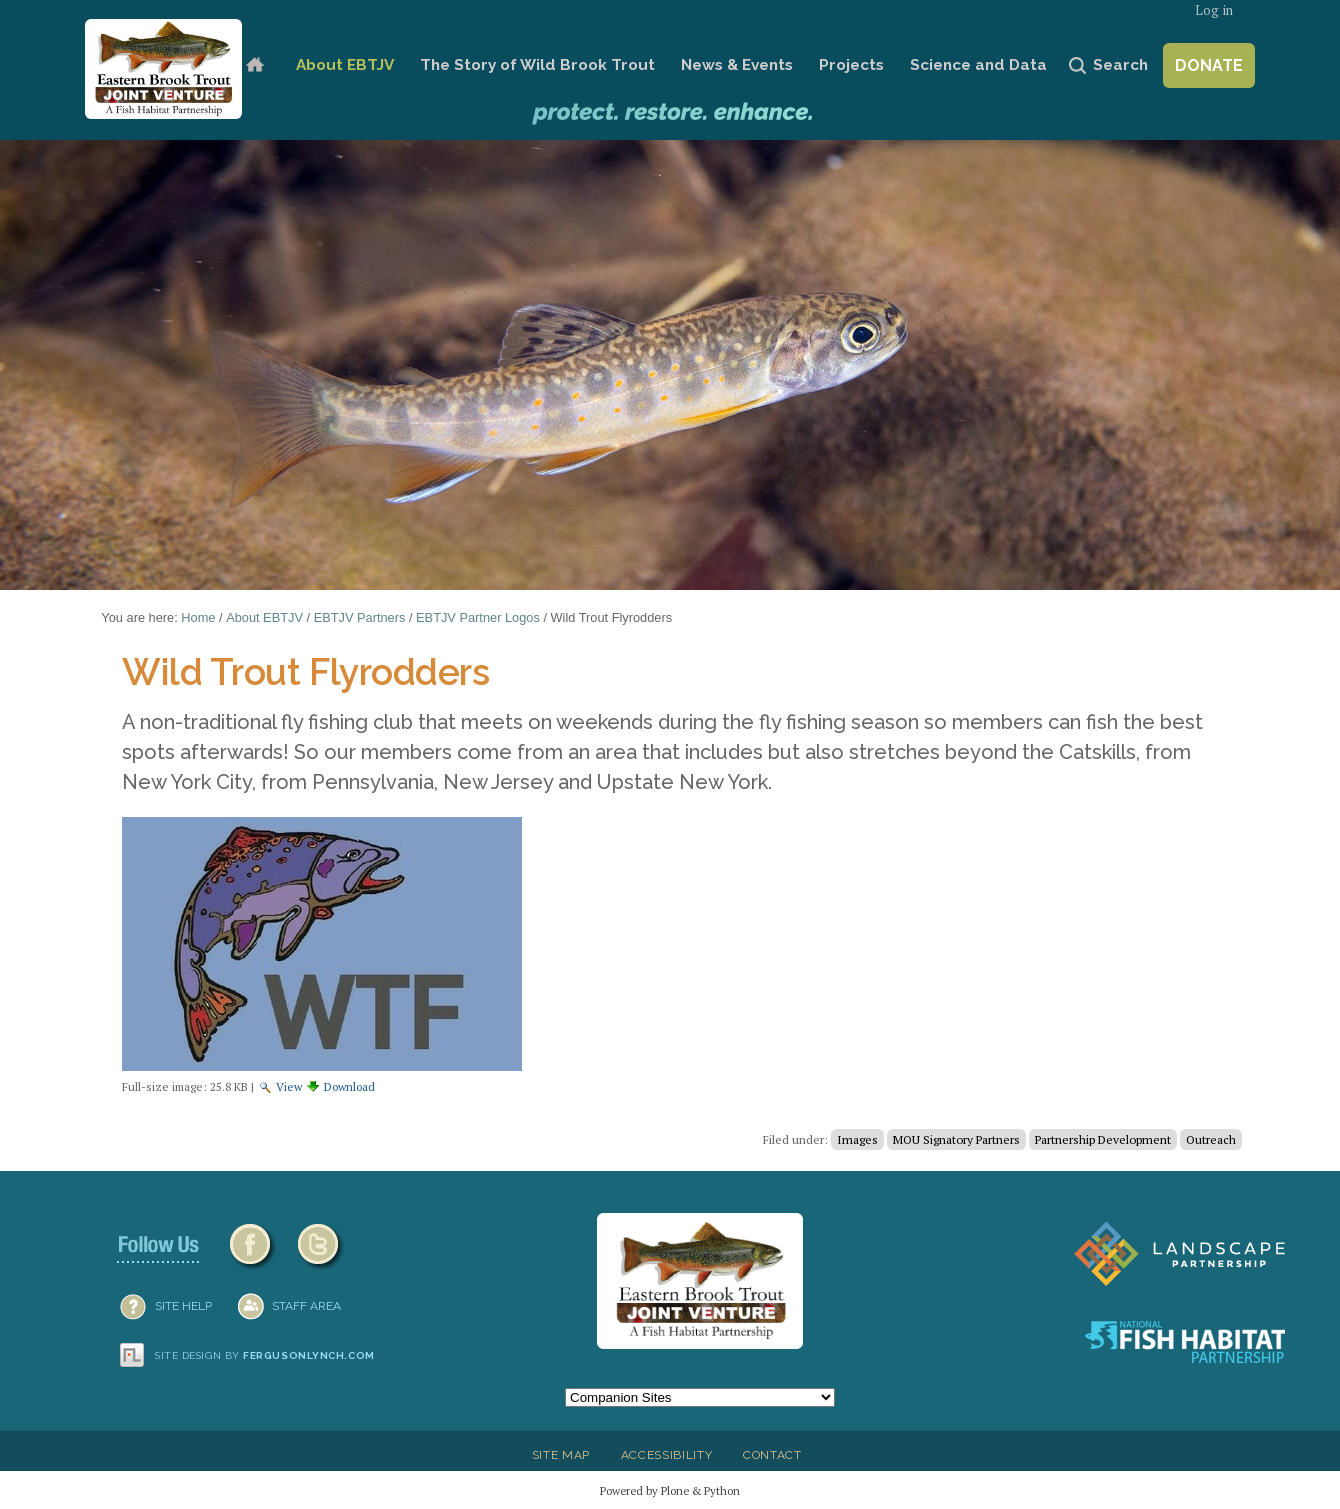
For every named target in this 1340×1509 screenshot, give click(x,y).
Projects (851, 65)
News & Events (737, 65)
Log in (1214, 10)
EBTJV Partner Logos (478, 617)
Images (857, 1139)
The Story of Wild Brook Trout (537, 65)
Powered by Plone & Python (670, 1490)
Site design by (265, 1355)
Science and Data (978, 65)
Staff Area (306, 1306)
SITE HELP (183, 1306)
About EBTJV (345, 65)
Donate (1209, 65)
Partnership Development (1103, 1139)
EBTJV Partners (360, 617)
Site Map (561, 1455)
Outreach (1211, 1139)
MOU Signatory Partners (956, 1139)
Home (254, 65)
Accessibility (667, 1455)
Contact (772, 1455)
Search (1120, 65)
